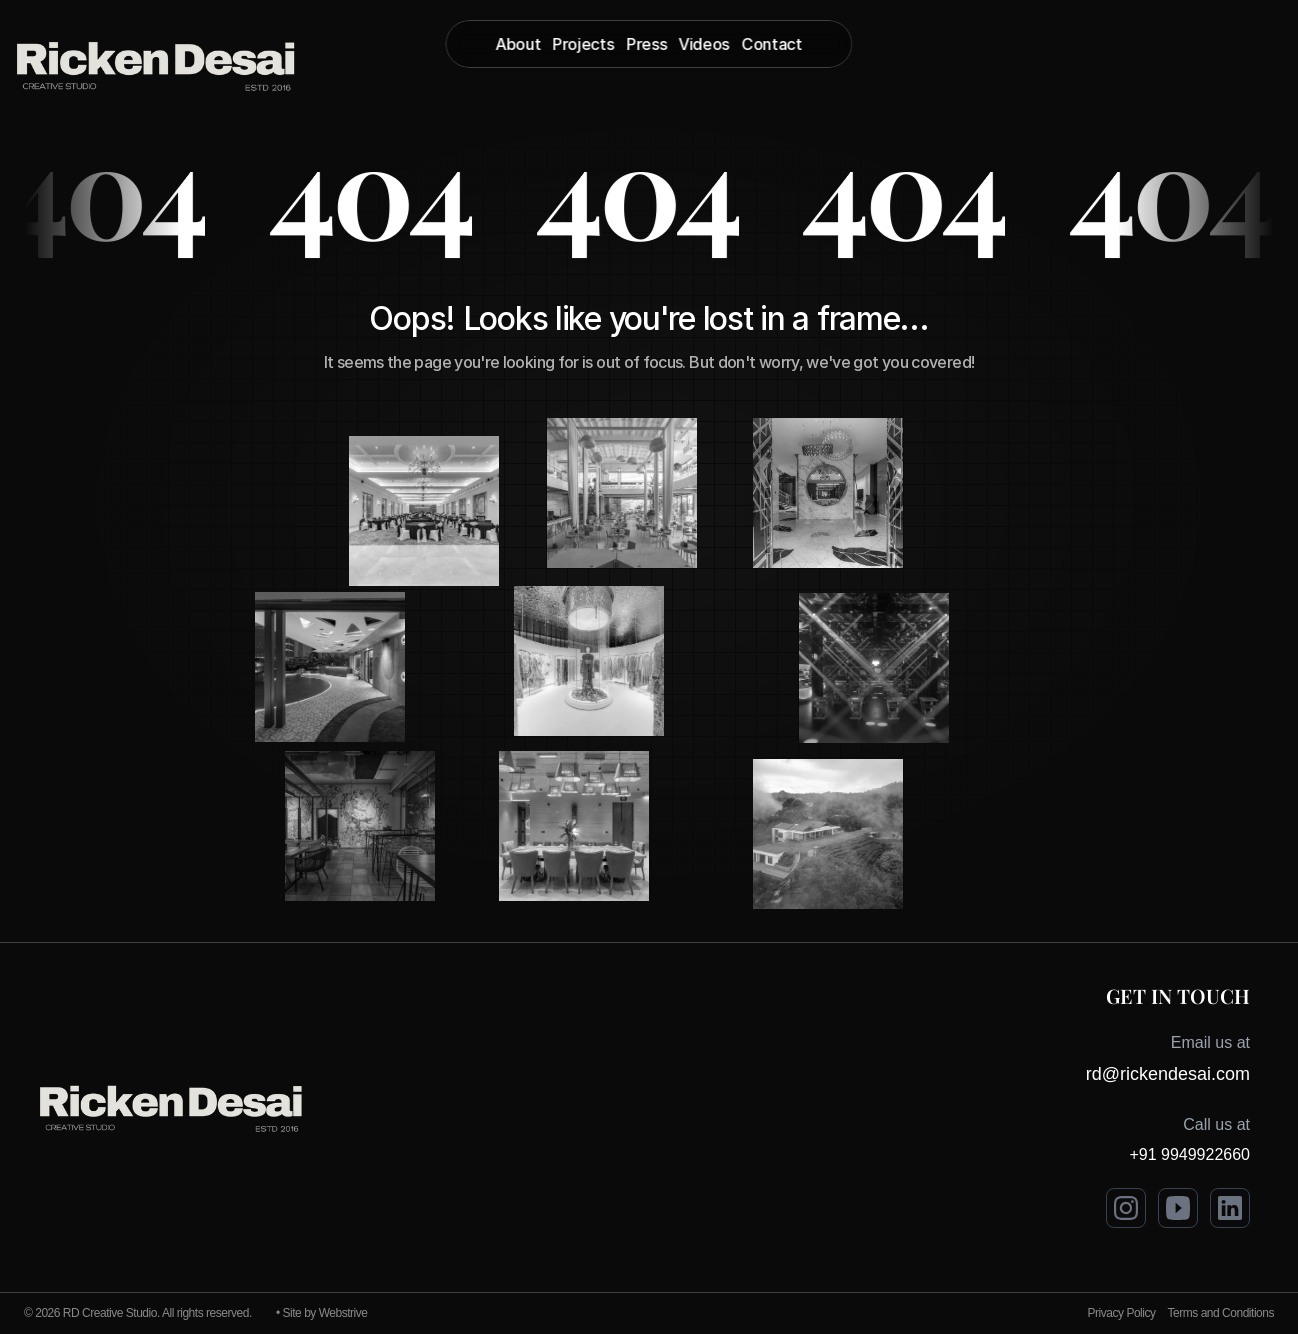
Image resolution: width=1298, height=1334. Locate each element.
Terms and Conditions (1221, 1313)
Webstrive (343, 1313)
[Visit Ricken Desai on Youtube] (1178, 1208)
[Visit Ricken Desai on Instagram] (1126, 1208)
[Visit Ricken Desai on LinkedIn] (1230, 1208)
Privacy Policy (1122, 1313)
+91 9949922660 (1189, 1154)
